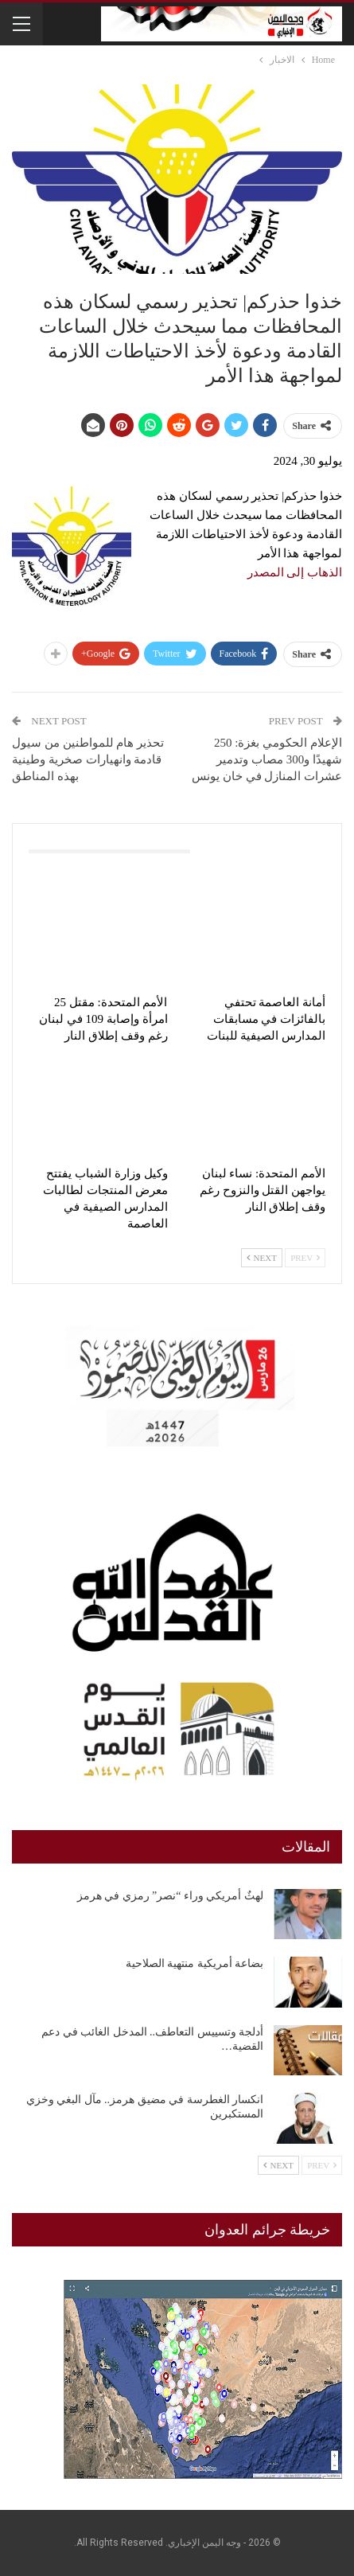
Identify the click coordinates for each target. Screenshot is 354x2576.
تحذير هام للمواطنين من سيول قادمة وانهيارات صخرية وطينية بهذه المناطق (88, 759)
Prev (305, 1258)
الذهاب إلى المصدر (295, 572)
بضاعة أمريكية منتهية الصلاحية (195, 1963)
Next (262, 1258)
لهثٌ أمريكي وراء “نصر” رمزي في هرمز (170, 1896)
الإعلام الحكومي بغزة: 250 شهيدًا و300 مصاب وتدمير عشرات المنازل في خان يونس (267, 759)
